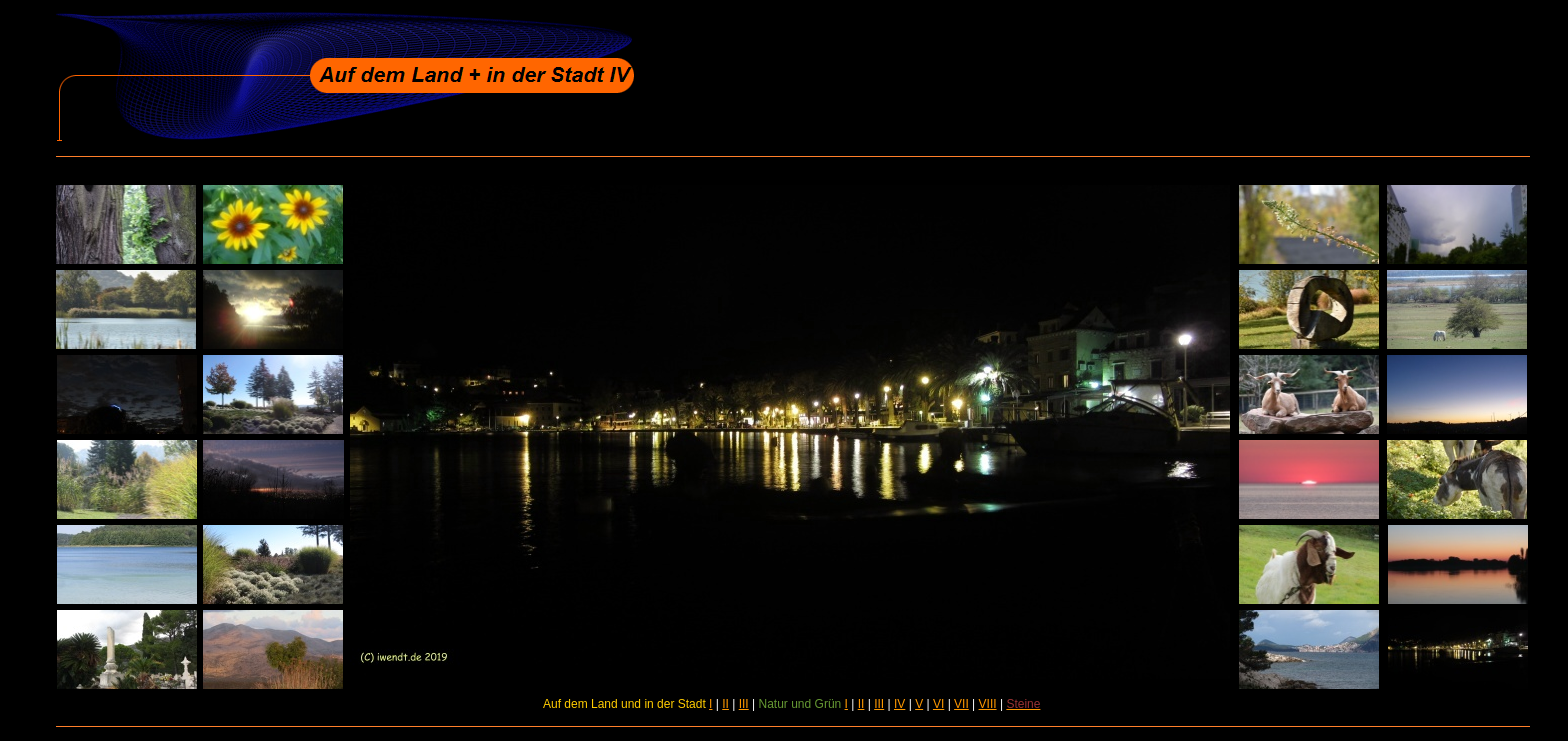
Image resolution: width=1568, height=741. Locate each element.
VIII (988, 704)
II (725, 704)
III (744, 704)
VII (961, 704)
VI (938, 704)
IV (899, 704)
